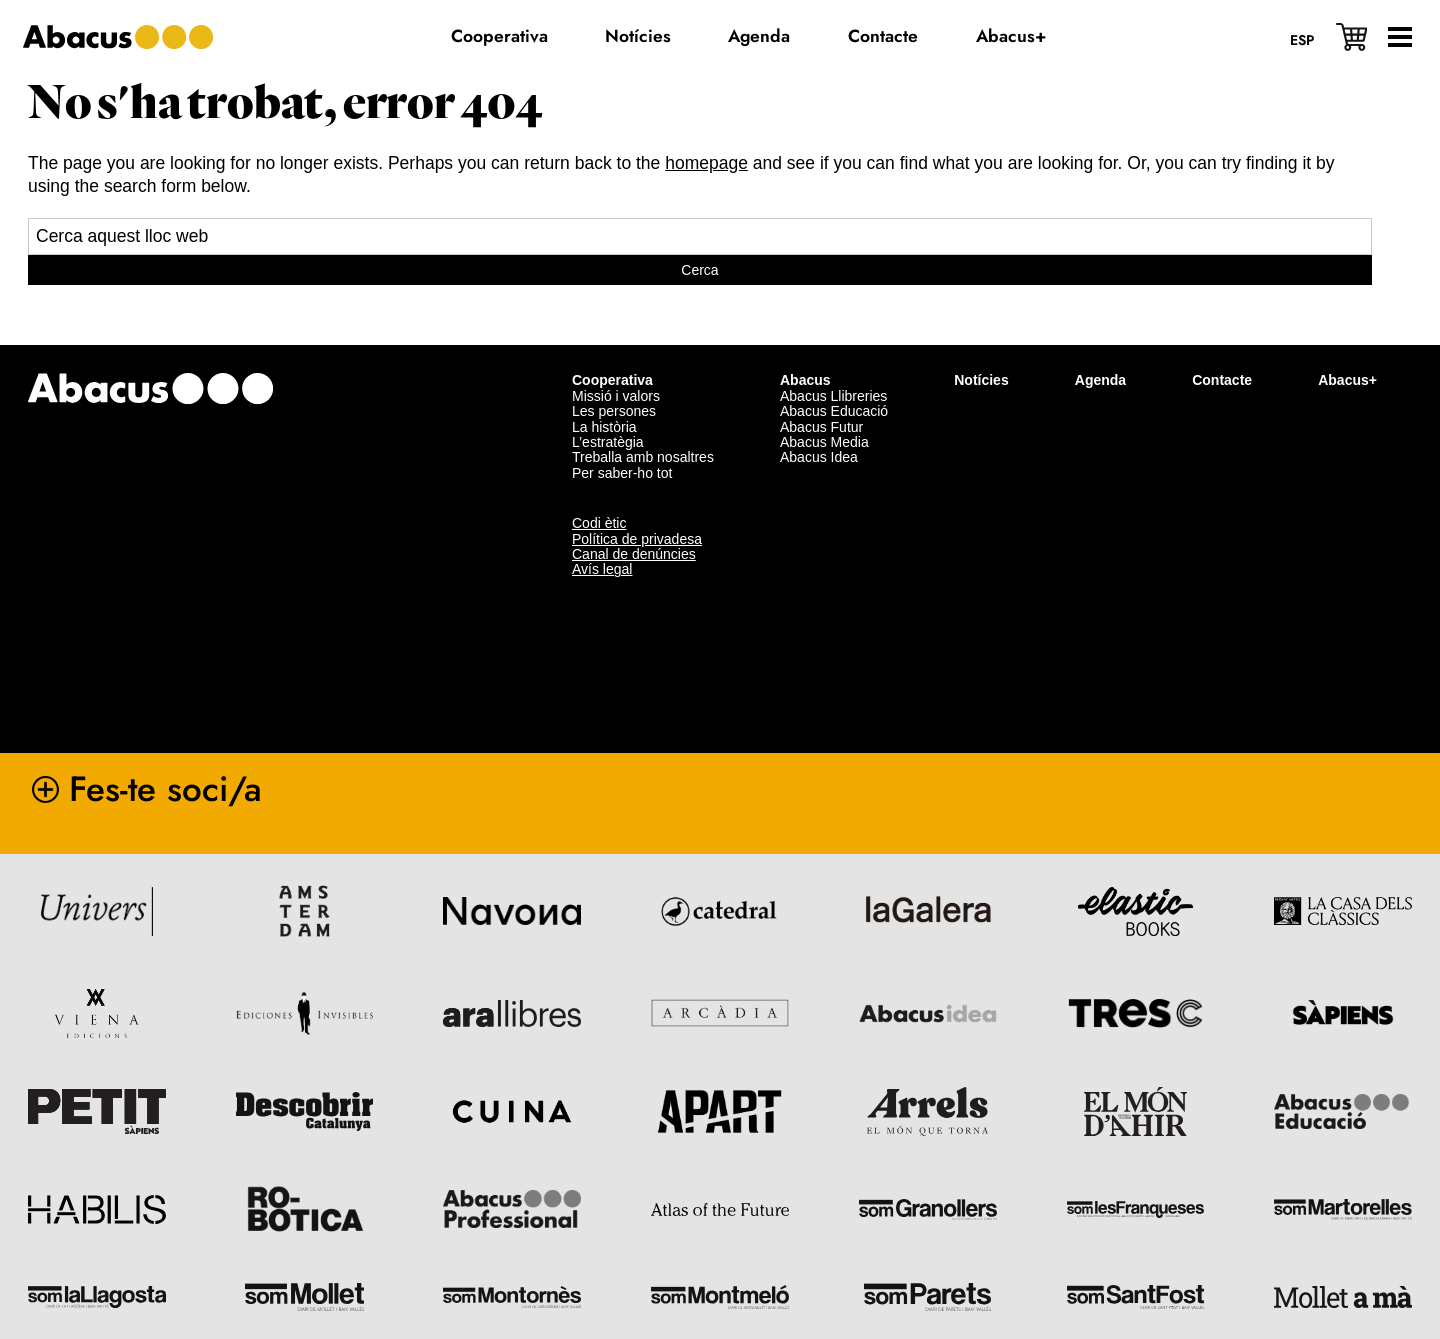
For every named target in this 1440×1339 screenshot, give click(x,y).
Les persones (614, 409)
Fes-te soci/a (165, 786)
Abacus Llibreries (833, 394)
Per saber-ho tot (622, 471)
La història (604, 424)
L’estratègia (608, 440)
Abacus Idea (819, 455)
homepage (706, 163)
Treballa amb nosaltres (643, 455)
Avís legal (602, 567)
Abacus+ (1347, 378)
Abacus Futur (821, 424)
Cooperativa (612, 378)
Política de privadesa (637, 536)
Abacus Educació (834, 409)
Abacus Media (824, 440)
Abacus (805, 378)
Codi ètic (599, 521)
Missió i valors (616, 394)
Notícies (981, 378)
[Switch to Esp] (1302, 39)
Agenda (1100, 378)
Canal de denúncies (634, 552)
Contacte (1222, 378)
